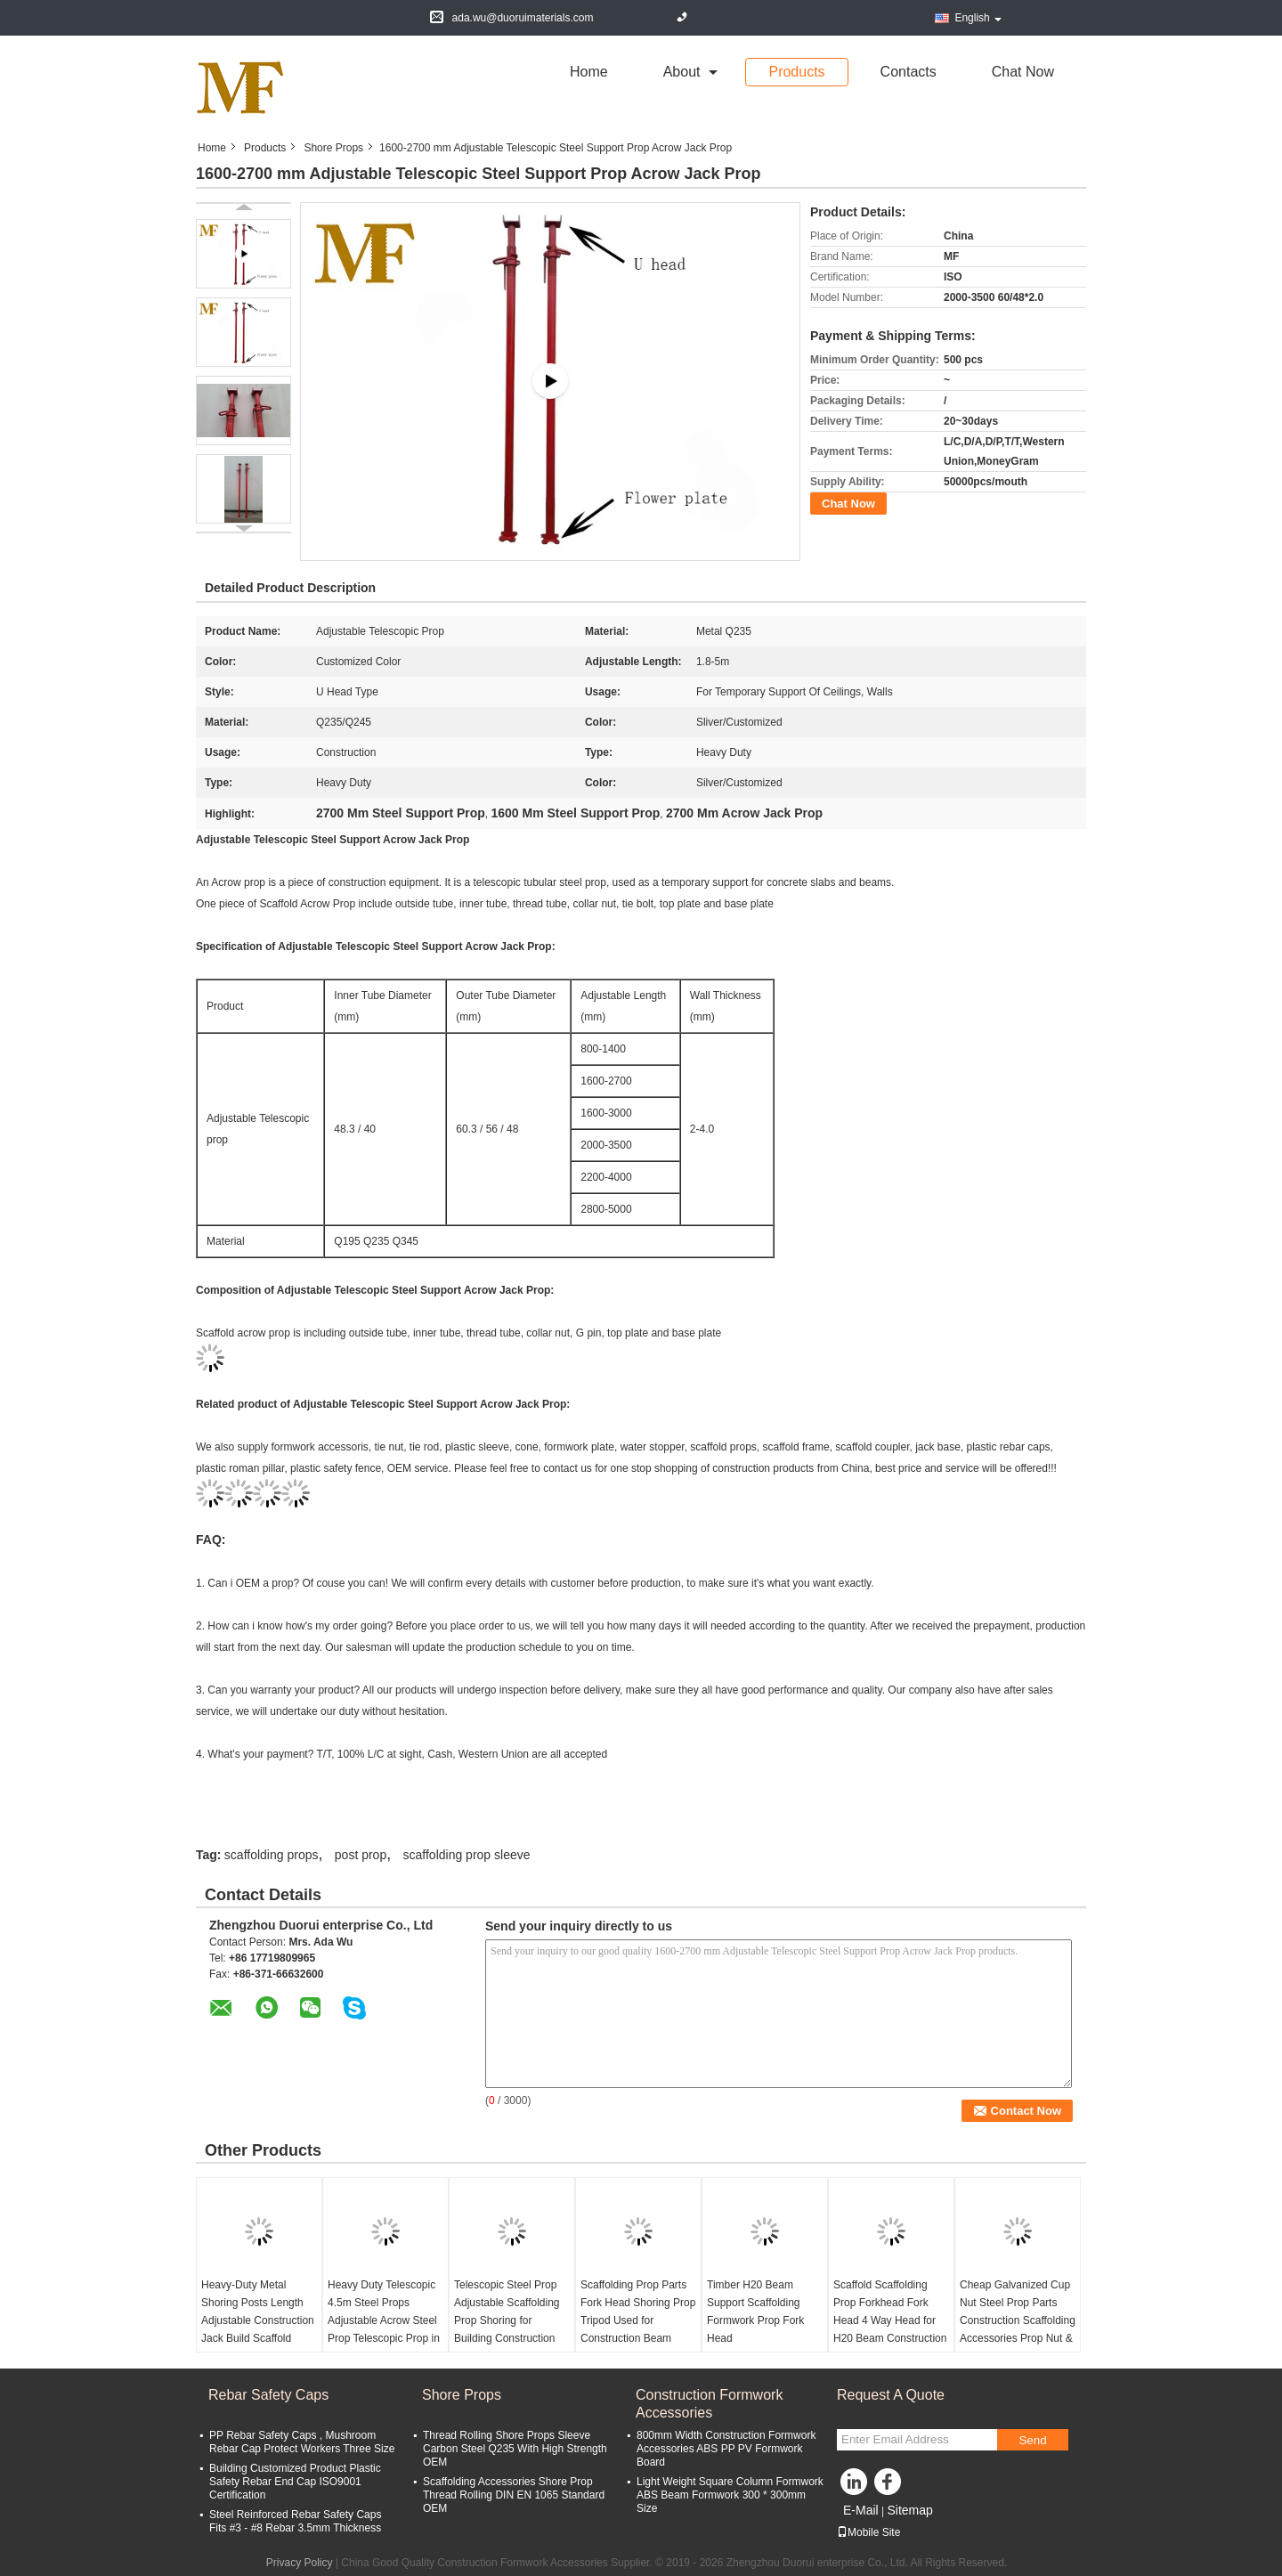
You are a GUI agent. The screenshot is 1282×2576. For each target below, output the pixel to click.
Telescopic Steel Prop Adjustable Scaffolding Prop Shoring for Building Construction (507, 2311)
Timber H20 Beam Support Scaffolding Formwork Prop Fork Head (755, 2311)
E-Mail (861, 2510)
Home (589, 71)
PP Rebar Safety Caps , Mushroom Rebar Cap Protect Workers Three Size (301, 2442)
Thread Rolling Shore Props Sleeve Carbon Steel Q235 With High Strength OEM (515, 2448)
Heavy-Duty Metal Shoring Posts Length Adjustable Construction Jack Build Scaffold (257, 2311)
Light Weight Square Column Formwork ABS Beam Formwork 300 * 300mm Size (730, 2495)
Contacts (908, 71)
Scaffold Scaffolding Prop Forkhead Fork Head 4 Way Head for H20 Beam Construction (889, 2311)
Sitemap (909, 2510)
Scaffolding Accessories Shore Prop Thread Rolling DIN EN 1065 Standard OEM (513, 2495)
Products (796, 71)
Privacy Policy (299, 2562)
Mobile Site (868, 2532)
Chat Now (1023, 71)
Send (1032, 2440)
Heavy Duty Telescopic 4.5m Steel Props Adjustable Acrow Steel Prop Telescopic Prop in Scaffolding (384, 2320)
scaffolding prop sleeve (467, 1855)
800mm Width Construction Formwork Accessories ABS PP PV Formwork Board (726, 2448)
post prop (360, 1855)
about (682, 71)
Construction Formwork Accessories (709, 2403)
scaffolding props (271, 1855)
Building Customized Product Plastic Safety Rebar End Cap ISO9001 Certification (295, 2481)
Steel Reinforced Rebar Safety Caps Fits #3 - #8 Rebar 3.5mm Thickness (295, 2521)
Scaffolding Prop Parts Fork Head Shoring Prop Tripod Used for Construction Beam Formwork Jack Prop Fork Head (637, 2329)
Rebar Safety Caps (268, 2394)
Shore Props (333, 148)
